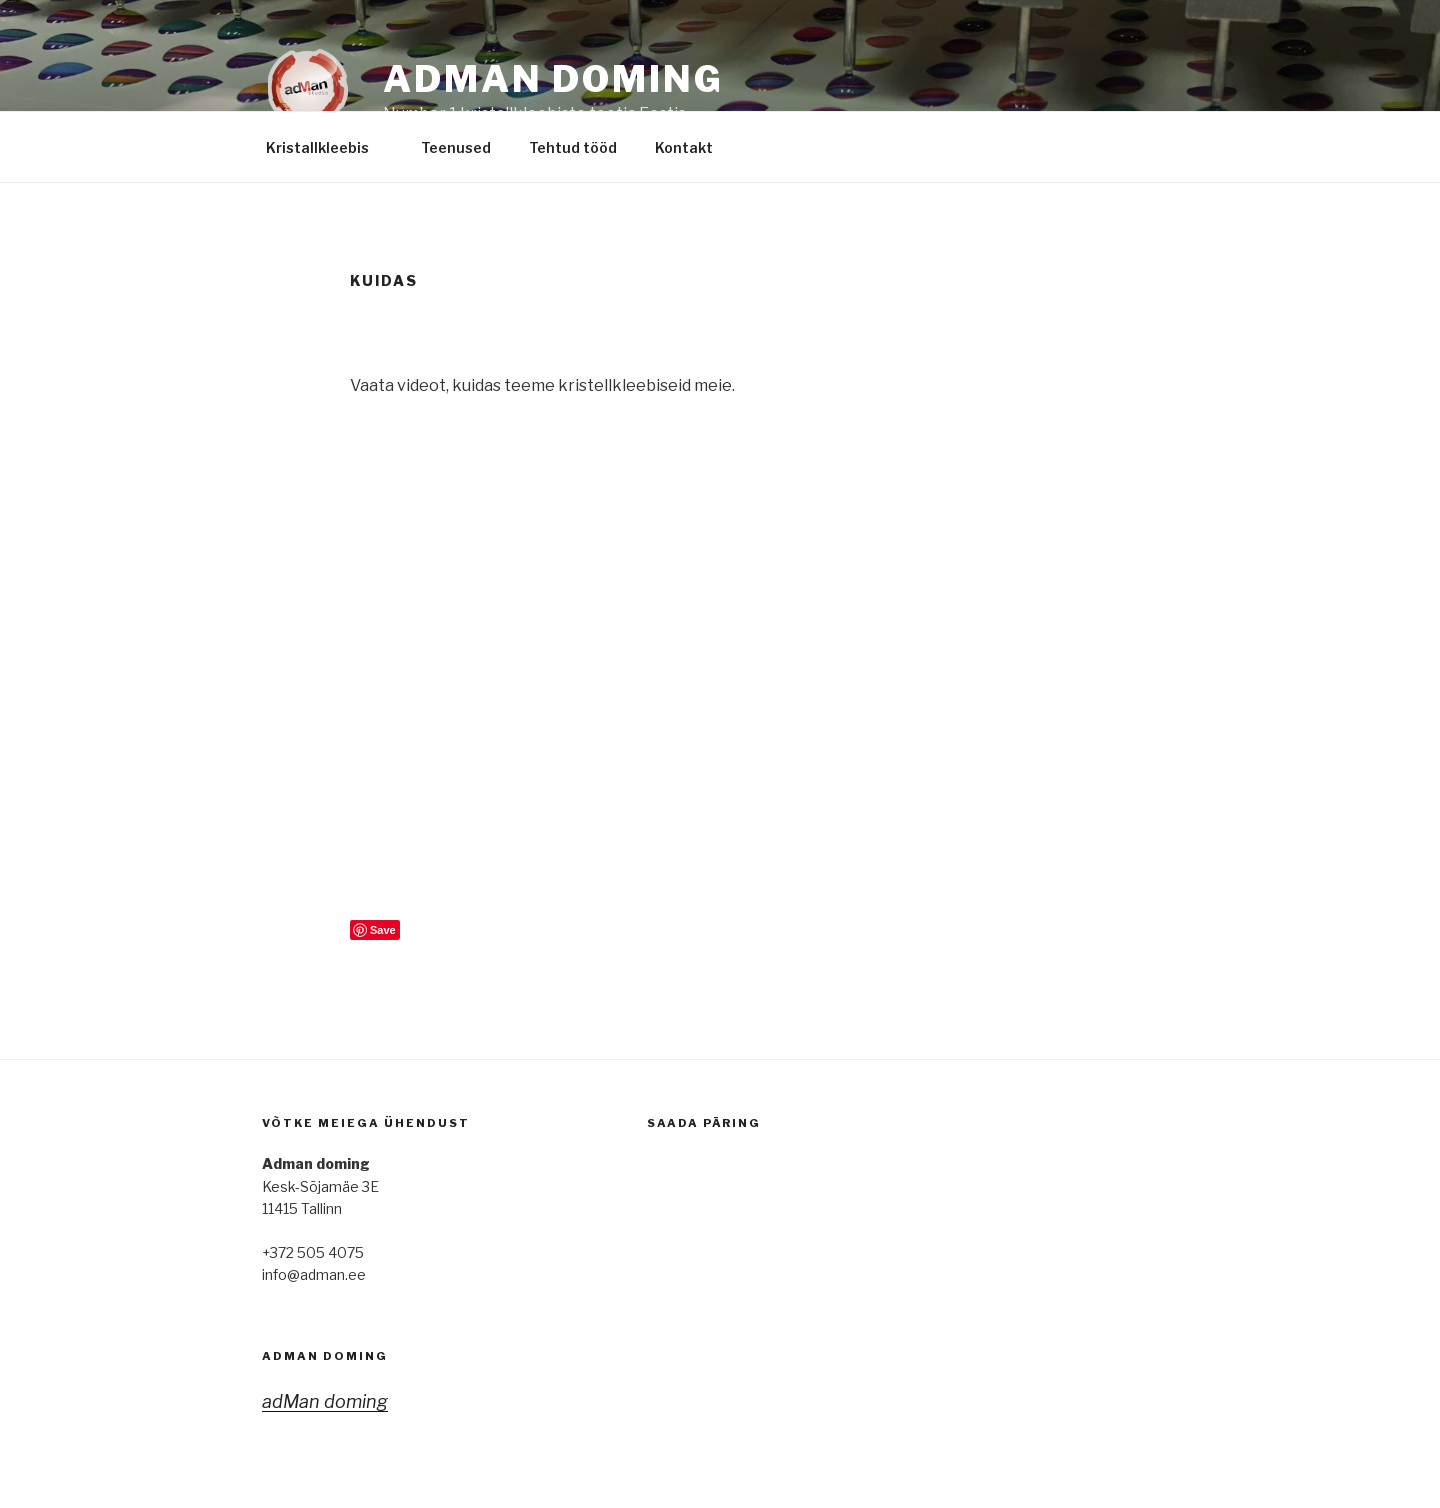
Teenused (456, 147)
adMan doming (325, 1356)
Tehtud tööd (573, 147)
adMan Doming (553, 79)
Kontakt (693, 147)
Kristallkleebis (327, 147)
